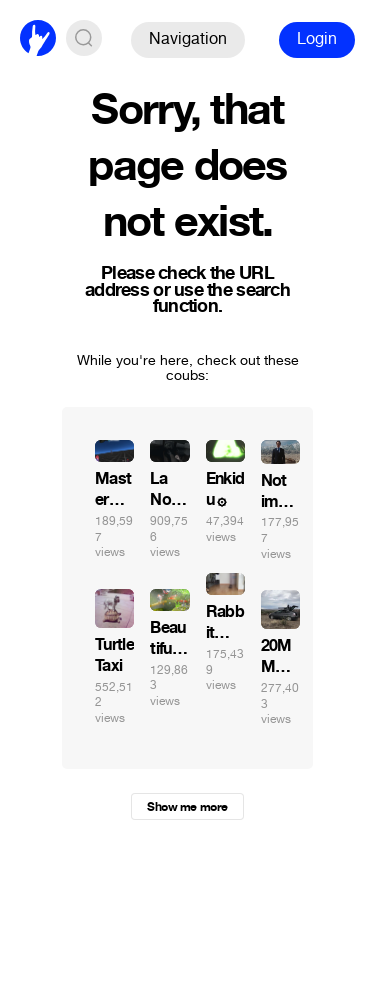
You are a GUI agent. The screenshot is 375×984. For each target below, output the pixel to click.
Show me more (187, 807)
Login (317, 38)
